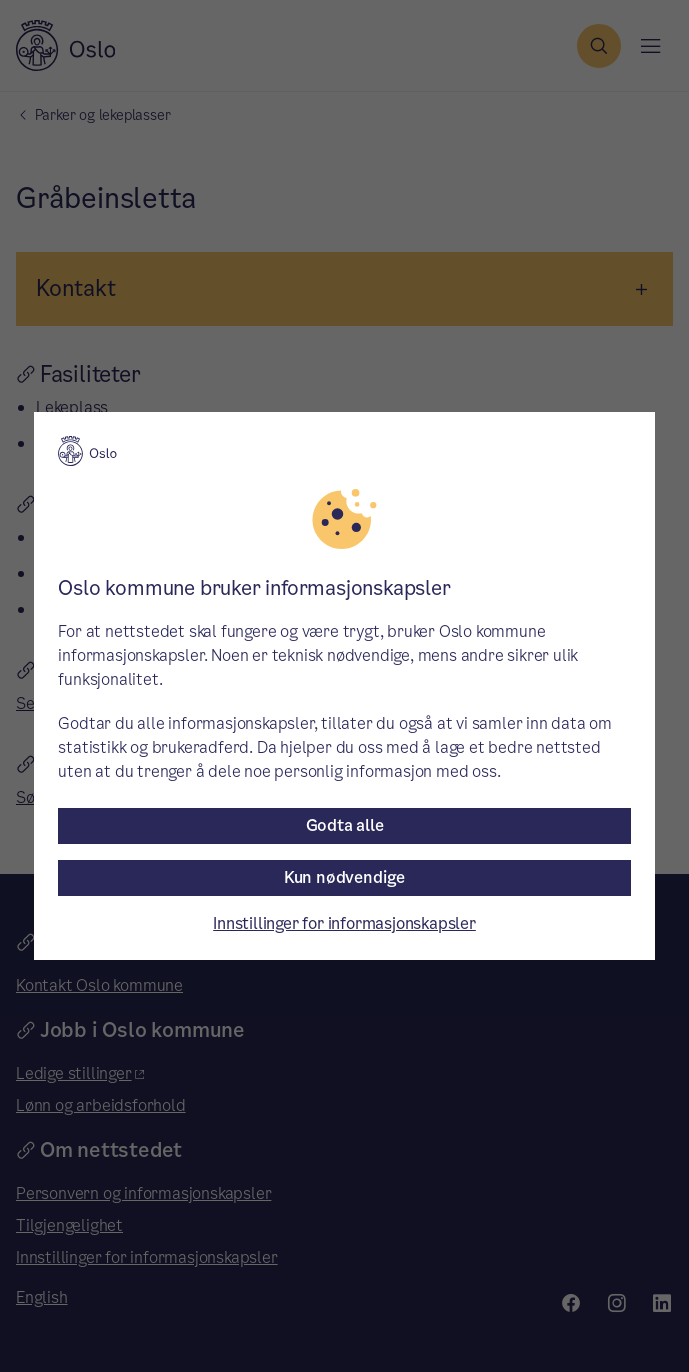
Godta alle (345, 825)
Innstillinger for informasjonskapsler (344, 923)
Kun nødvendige (344, 877)
